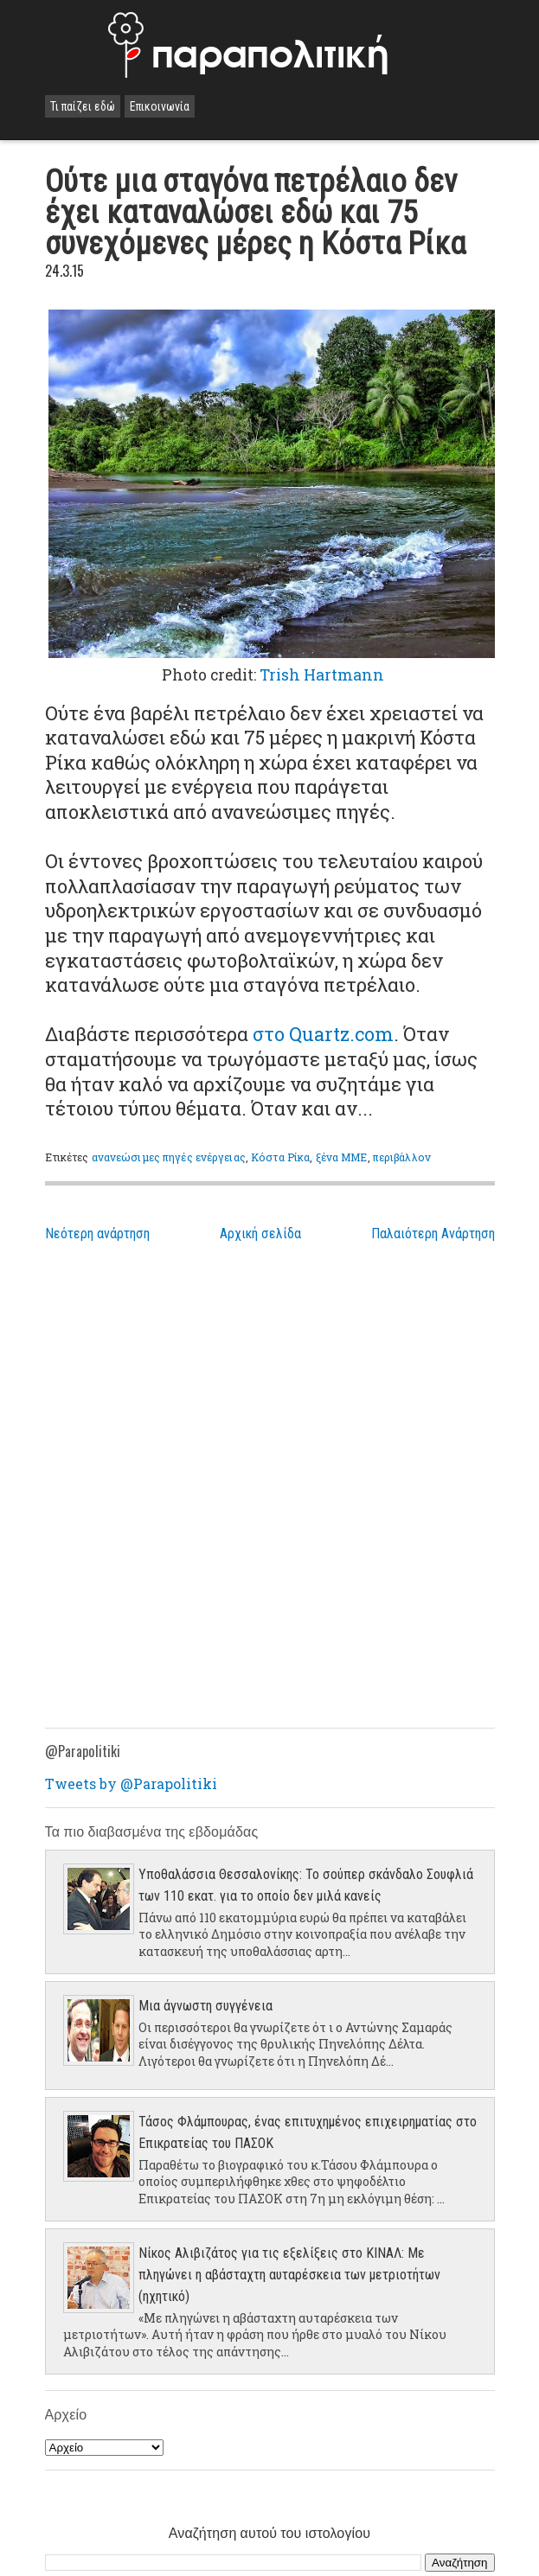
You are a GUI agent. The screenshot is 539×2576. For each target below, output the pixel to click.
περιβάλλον (402, 1157)
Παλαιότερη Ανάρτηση (433, 1233)
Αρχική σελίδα (260, 1233)
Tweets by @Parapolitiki (131, 1783)
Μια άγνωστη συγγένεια (205, 2006)
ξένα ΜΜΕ (342, 1157)
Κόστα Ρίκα (280, 1157)
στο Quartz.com (323, 1033)
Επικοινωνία (159, 106)
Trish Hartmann (322, 675)
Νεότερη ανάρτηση (97, 1233)
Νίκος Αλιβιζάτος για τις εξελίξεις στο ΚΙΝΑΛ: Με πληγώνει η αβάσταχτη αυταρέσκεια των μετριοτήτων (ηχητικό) (289, 2274)
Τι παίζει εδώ (82, 106)
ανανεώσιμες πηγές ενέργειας (169, 1157)
